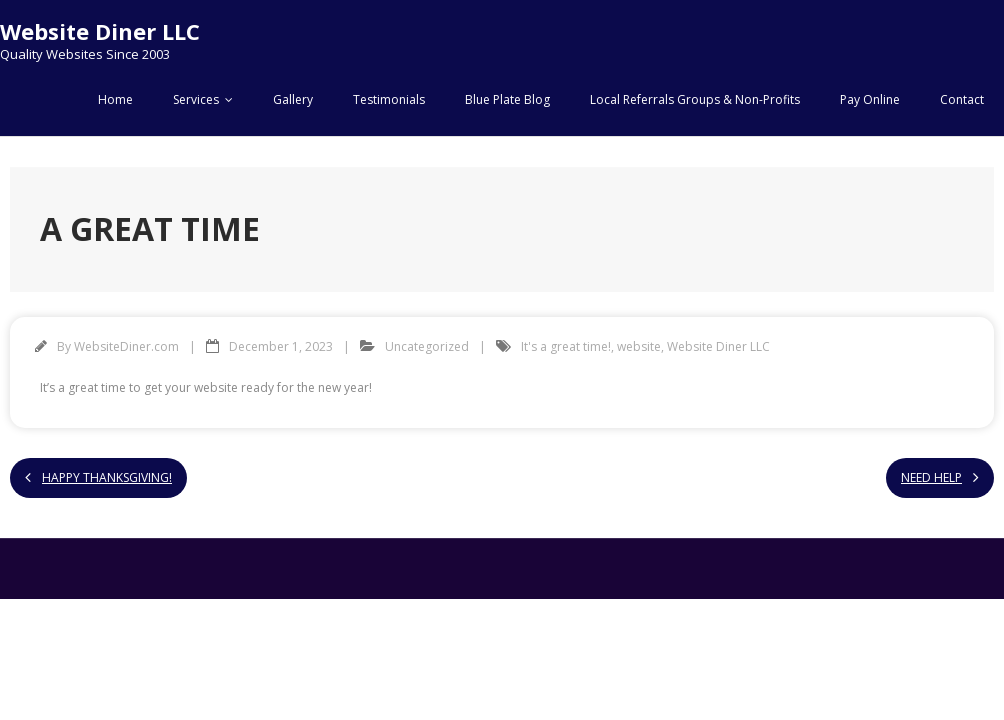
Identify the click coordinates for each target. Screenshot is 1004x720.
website (639, 346)
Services (196, 99)
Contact (962, 99)
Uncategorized (427, 346)
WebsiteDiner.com (126, 346)
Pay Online (870, 99)
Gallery (293, 99)
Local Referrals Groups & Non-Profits (695, 99)
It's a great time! (566, 346)
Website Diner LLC (718, 346)
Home (115, 99)
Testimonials (389, 99)
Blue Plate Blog (507, 99)
